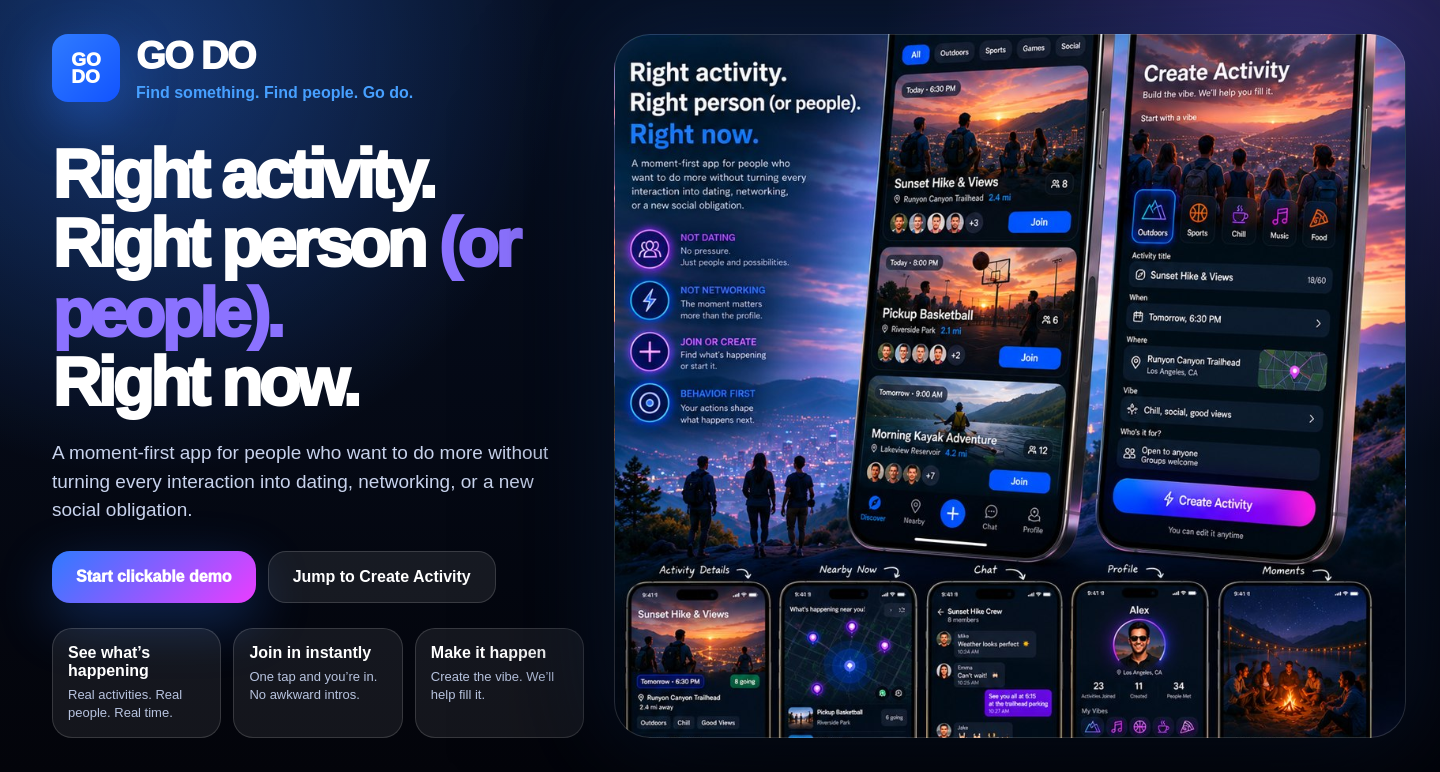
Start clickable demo (154, 576)
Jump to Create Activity (382, 576)
